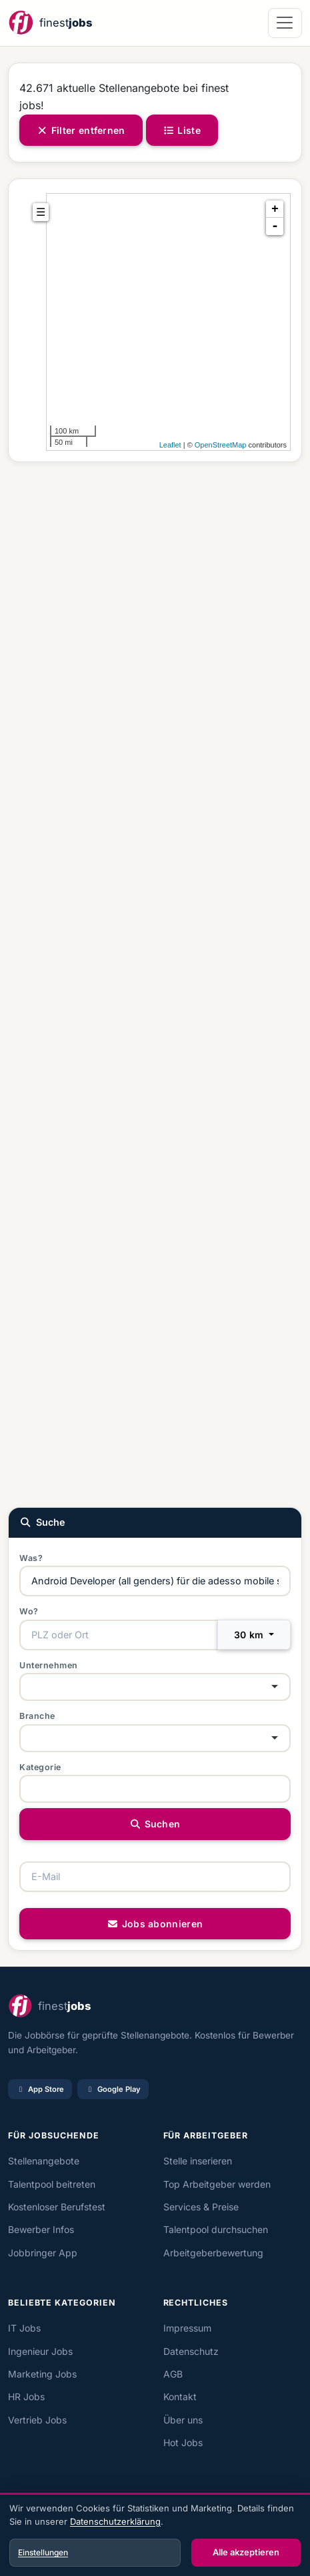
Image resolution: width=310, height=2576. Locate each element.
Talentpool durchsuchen (215, 2229)
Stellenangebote (43, 2160)
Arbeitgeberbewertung (213, 2252)
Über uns (183, 2419)
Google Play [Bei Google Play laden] (113, 2089)
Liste (182, 130)
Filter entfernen (81, 130)
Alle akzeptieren (246, 2552)
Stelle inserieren (197, 2160)
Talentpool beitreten (51, 2184)
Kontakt (180, 2396)
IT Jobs (24, 2328)
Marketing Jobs (42, 2374)
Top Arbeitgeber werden (217, 2184)
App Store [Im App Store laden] (40, 2089)
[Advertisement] (155, 983)
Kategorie (40, 1767)
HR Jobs (26, 2396)
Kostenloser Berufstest (56, 2206)
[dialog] (155, 2536)
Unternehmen (48, 1665)
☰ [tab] (40, 212)
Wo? (29, 1611)
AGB (173, 2374)
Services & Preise (201, 2206)
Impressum (187, 2328)
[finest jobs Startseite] (50, 23)
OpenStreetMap (221, 445)
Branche (37, 1716)
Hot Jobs (183, 2442)
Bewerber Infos (41, 2229)
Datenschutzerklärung (115, 2521)
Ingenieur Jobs (40, 2351)
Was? (31, 1558)
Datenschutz (191, 2351)
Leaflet (170, 445)
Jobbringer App (42, 2252)
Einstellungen (43, 2552)
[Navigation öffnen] (285, 23)
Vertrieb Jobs (37, 2419)
